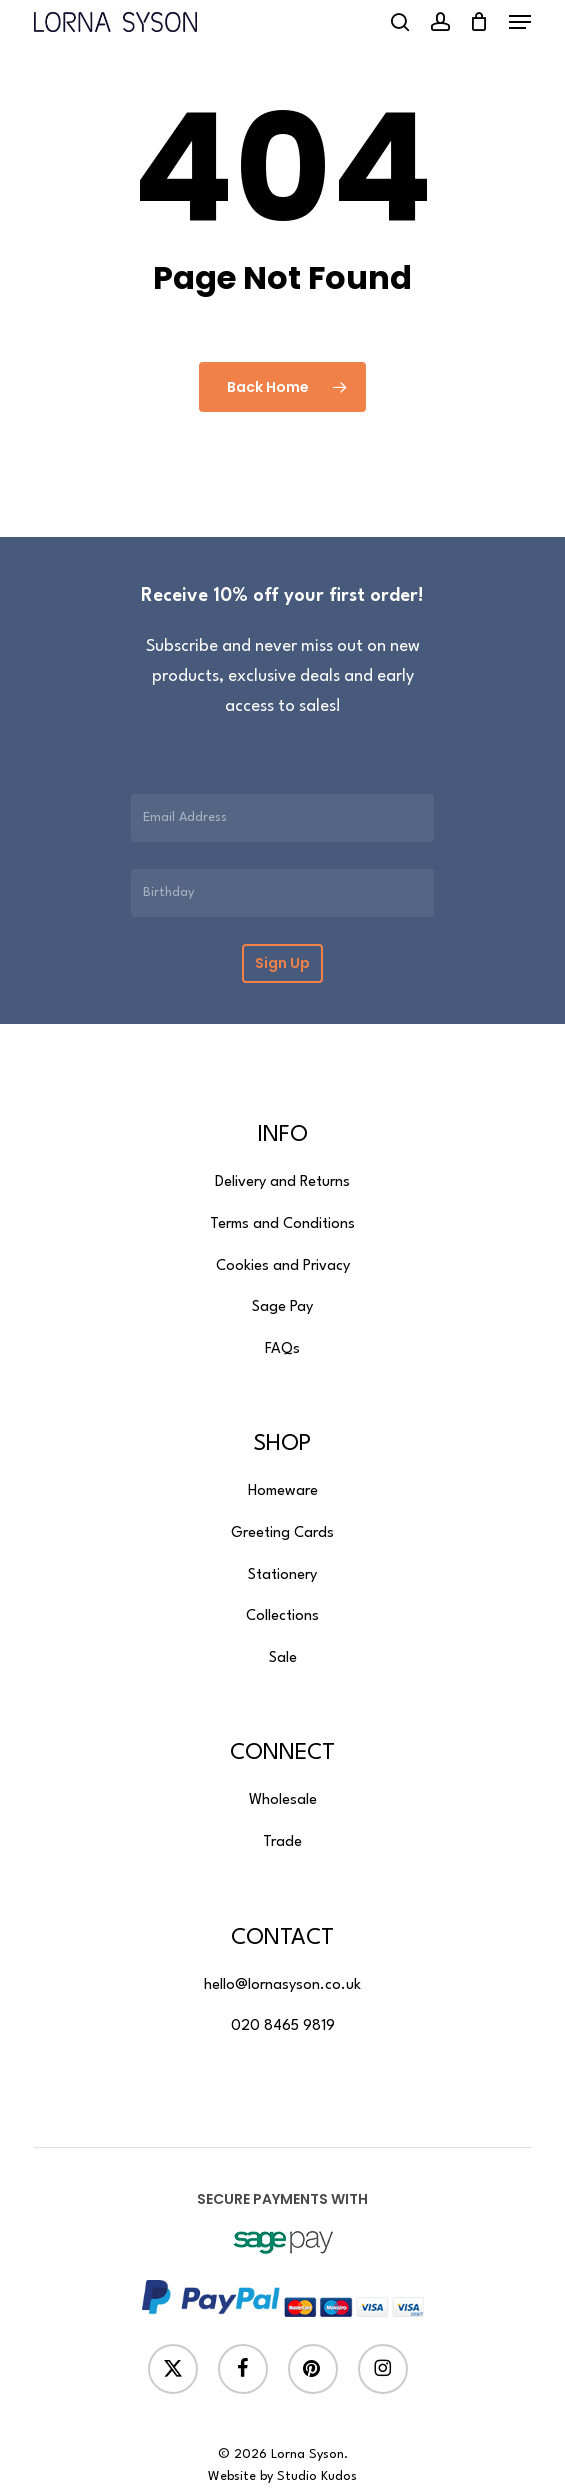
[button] (520, 22)
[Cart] (479, 22)
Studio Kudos (317, 2476)
